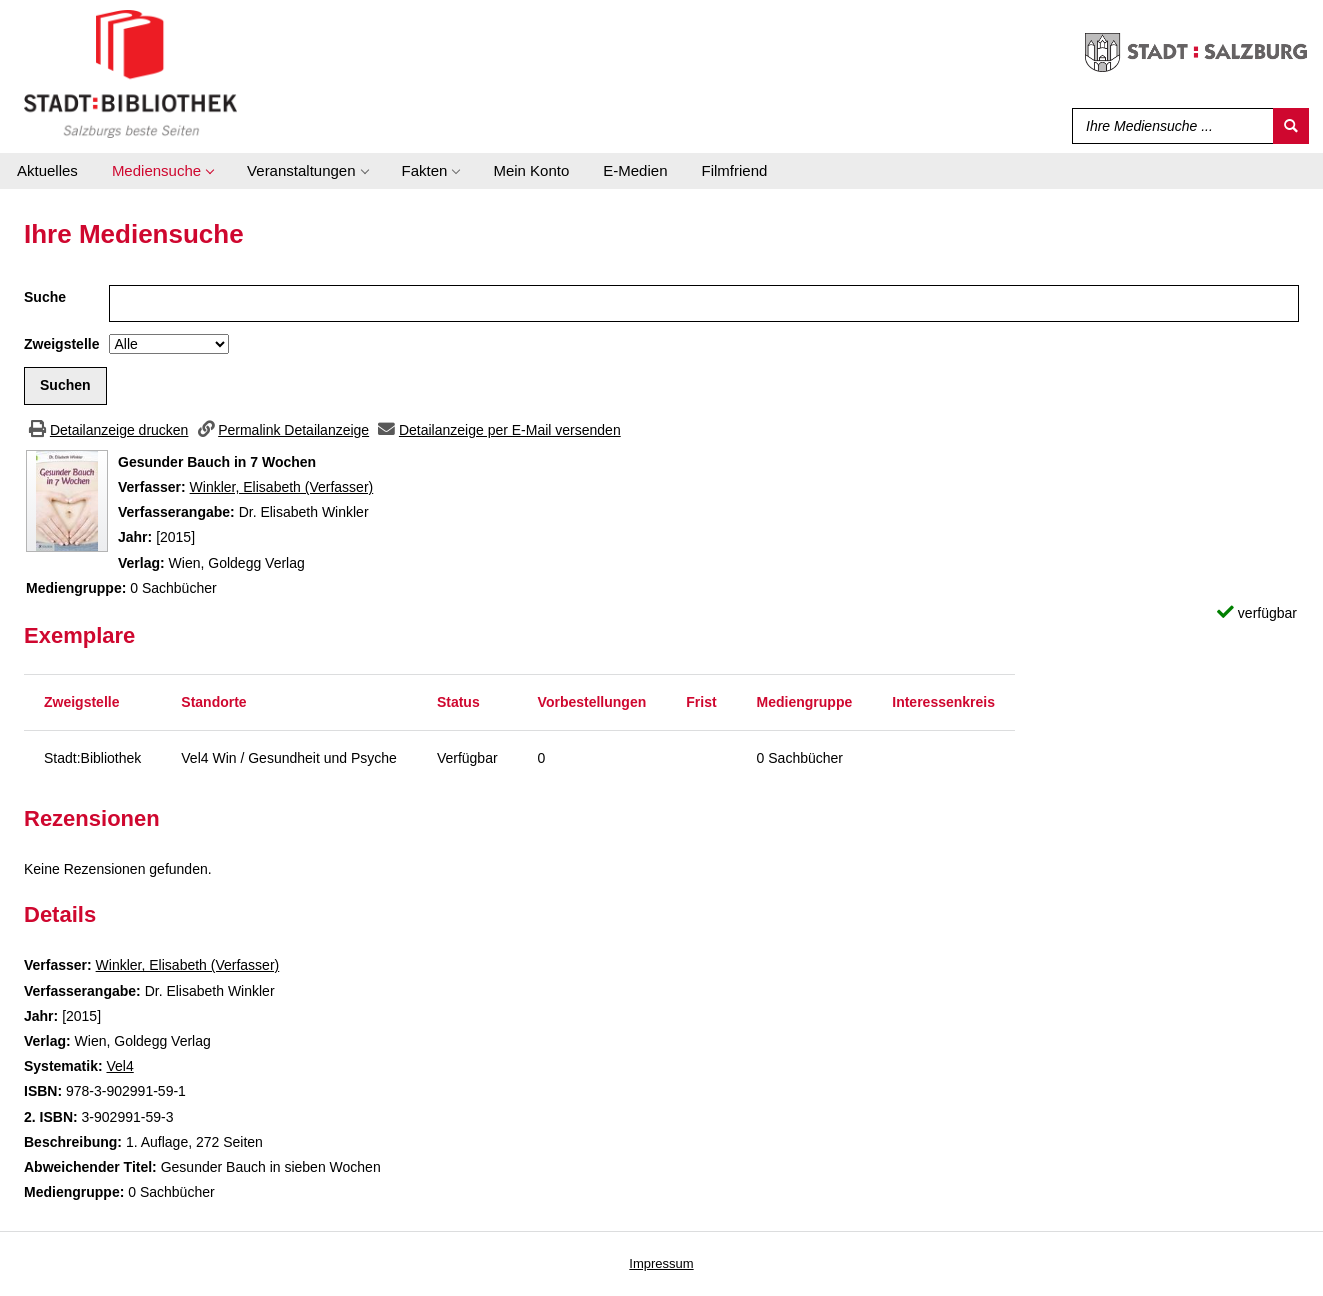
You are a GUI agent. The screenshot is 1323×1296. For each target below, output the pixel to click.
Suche (45, 297)
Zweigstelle (61, 344)
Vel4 (119, 1066)
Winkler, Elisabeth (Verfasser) (282, 487)
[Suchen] (1291, 126)
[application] (162, 171)
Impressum (661, 1263)
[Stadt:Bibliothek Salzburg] (130, 73)
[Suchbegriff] (1168, 126)
